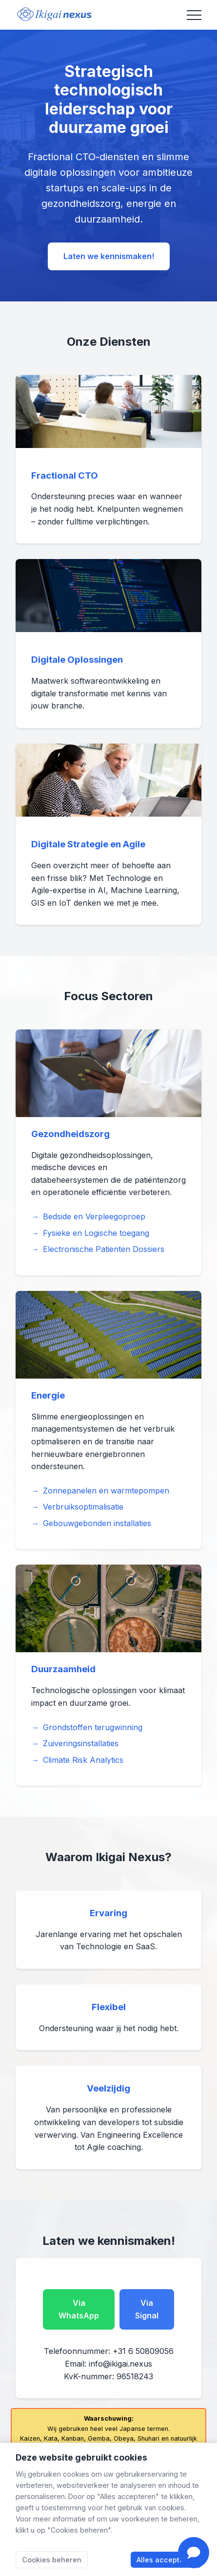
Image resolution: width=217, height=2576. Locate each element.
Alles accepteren (166, 2560)
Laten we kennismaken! (108, 256)
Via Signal (146, 2309)
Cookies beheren (51, 2560)
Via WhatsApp (79, 2309)
